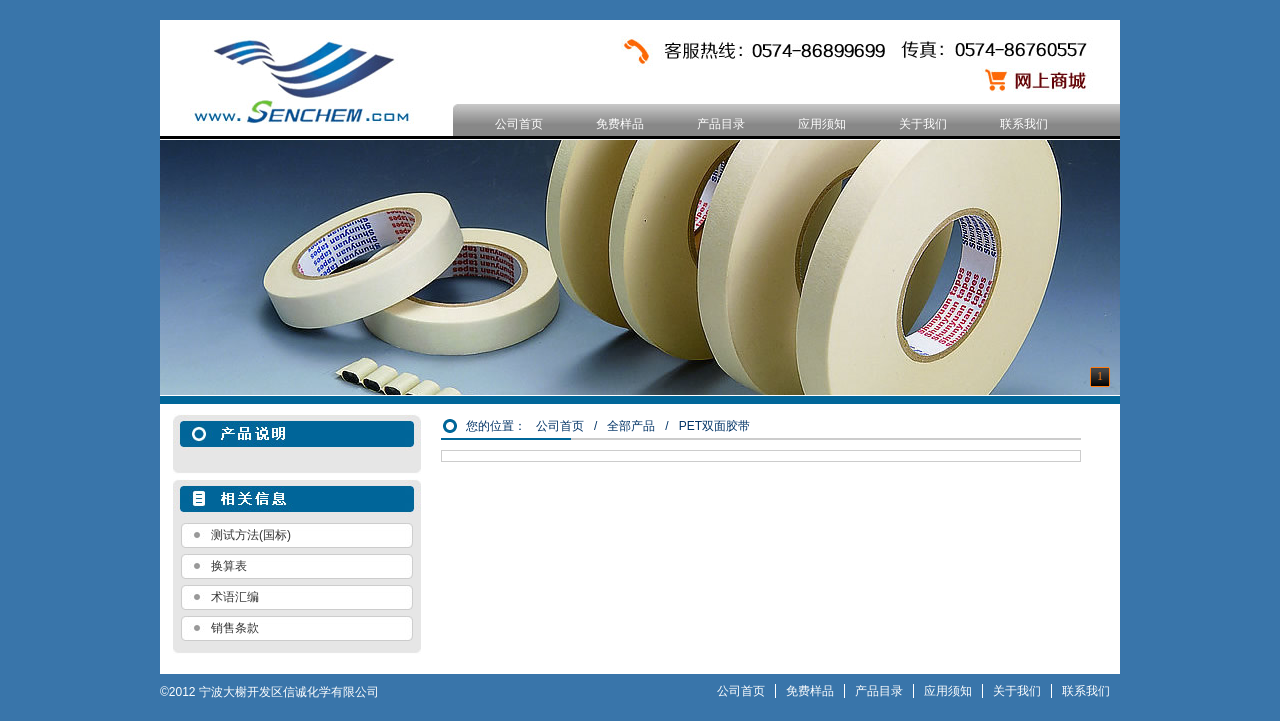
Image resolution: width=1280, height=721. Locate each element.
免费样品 (620, 124)
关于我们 (923, 124)
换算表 (229, 566)
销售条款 (235, 628)
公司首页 (519, 124)
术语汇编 (235, 597)
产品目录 (721, 124)
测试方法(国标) (251, 535)
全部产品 (631, 426)
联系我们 (1024, 124)
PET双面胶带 (714, 426)
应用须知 (822, 124)
